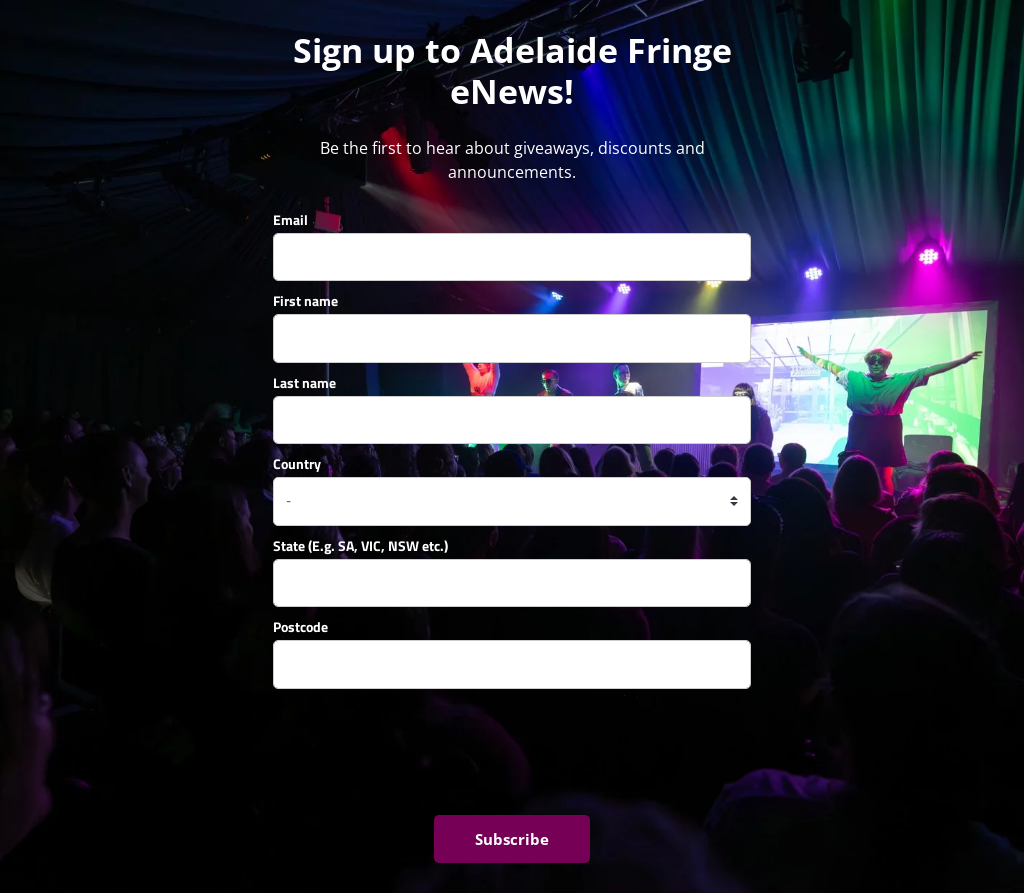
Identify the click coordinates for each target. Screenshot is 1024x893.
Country (297, 463)
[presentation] (425, 752)
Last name (304, 382)
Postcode (300, 626)
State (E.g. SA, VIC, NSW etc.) (360, 545)
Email (290, 219)
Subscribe (512, 839)
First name (305, 300)
